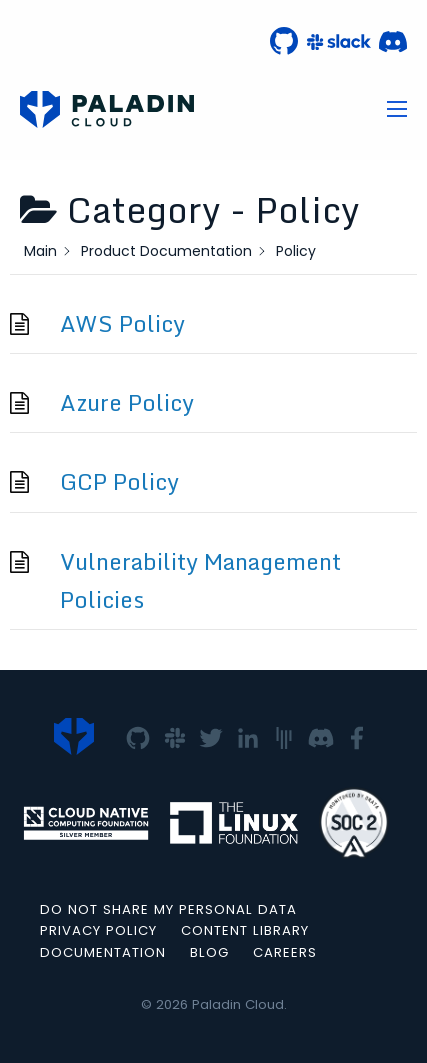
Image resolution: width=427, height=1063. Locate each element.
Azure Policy (127, 402)
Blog (209, 952)
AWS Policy (122, 323)
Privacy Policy (98, 930)
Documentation (103, 952)
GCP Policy (119, 481)
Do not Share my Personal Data (168, 909)
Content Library (245, 930)
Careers (285, 952)
